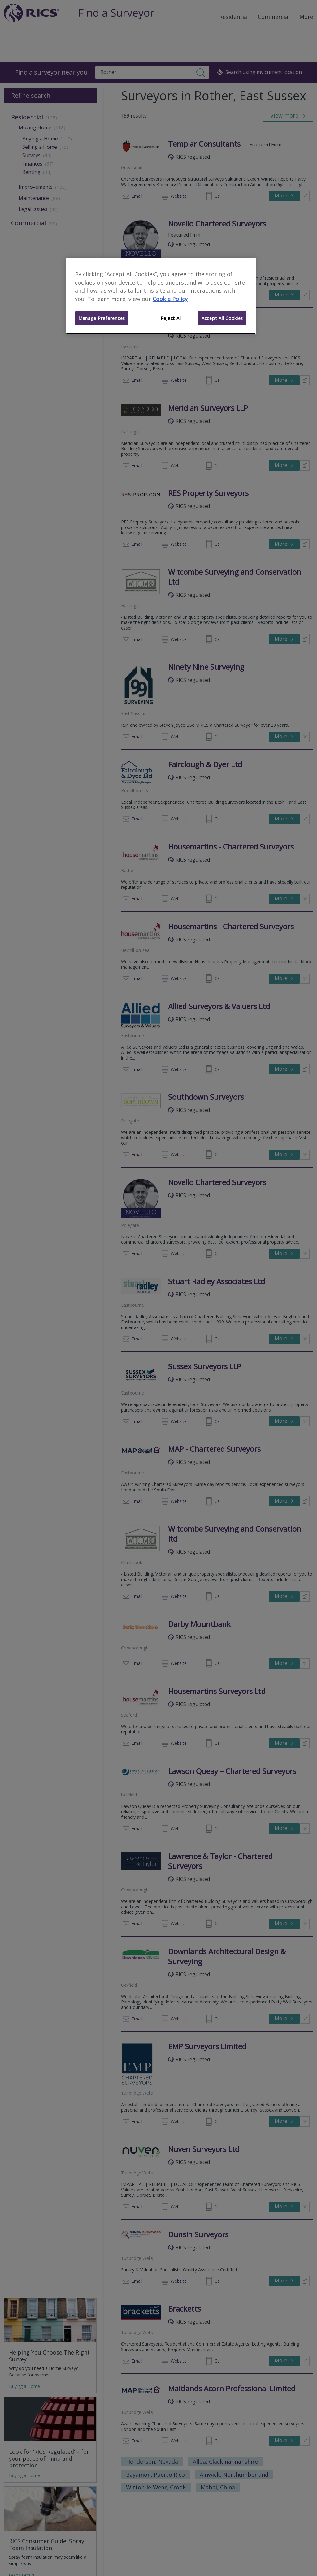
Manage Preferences (101, 318)
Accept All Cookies (222, 318)
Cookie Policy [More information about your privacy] (170, 299)
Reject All (171, 318)
